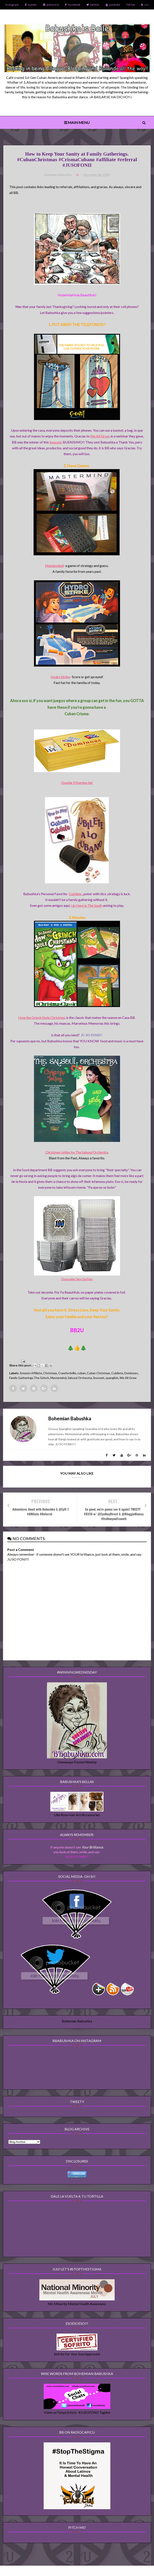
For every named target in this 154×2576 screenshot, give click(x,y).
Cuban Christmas (99, 1374)
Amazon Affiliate (31, 1374)
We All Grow (104, 438)
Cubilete (75, 895)
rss (145, 4)
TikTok (130, 4)
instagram (12, 4)
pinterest (51, 4)
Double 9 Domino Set (77, 784)
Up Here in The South (86, 907)
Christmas (50, 1374)
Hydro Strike (60, 678)
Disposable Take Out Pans (77, 1280)
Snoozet (64, 443)
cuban (82, 1374)
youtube (113, 4)
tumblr (31, 4)
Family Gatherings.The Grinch (29, 1379)
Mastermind (54, 567)
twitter (93, 4)
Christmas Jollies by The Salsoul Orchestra (76, 1154)
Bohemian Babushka (77, 2027)
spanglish (112, 1379)
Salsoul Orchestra (80, 1379)
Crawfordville (68, 1374)
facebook (72, 4)
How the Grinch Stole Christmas (41, 1019)
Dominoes (131, 1374)
